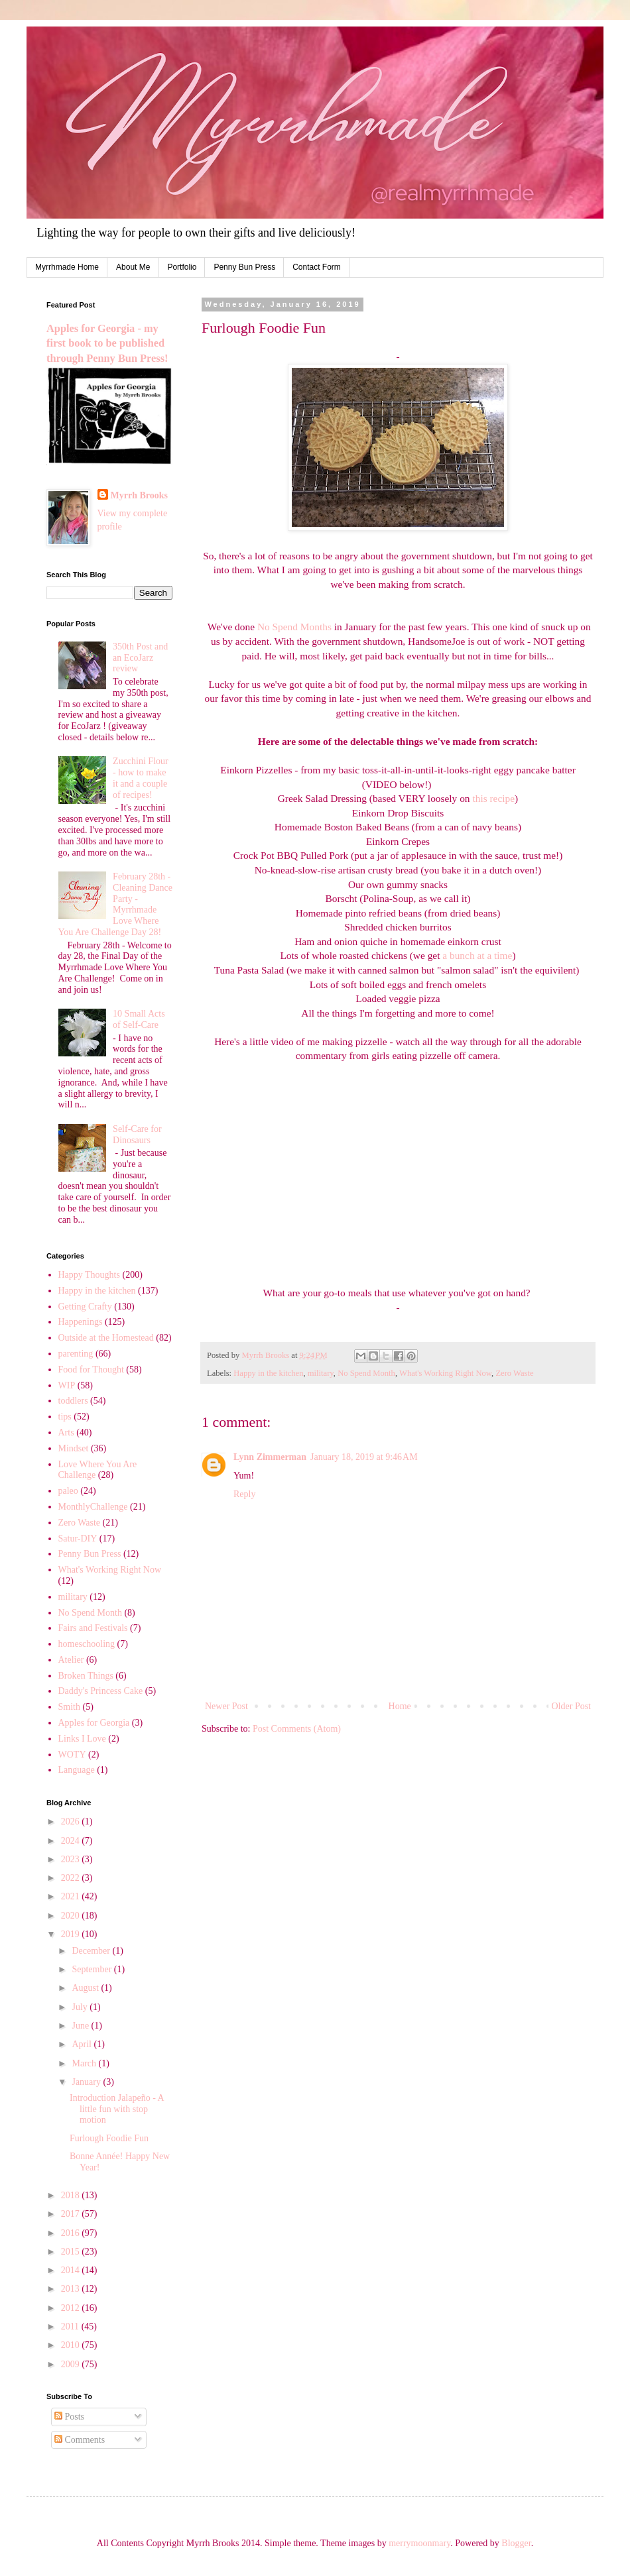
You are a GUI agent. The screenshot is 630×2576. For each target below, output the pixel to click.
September (92, 1969)
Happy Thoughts (89, 1275)
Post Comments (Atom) (297, 1729)
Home (400, 1706)
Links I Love (82, 1739)
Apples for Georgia (94, 1723)
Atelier (71, 1660)
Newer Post (226, 1706)
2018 (71, 2195)
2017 (71, 2214)
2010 (71, 2345)
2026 (71, 1821)
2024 (71, 1841)
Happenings (80, 1322)
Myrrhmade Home (67, 267)
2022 (71, 1878)
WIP (67, 1385)
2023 (71, 1859)
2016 (71, 2233)
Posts (69, 2417)
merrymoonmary (419, 2543)
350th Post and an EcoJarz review (140, 658)
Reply (244, 1494)
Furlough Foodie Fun (109, 2138)
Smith (69, 1707)
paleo (68, 1491)
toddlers (73, 1401)
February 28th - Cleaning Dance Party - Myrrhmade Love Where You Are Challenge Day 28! (115, 904)
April (83, 2044)
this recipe (493, 798)
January (87, 2082)
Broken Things (85, 1676)
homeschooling (86, 1644)
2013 (71, 2289)
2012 (71, 2308)
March (85, 2063)
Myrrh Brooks (139, 495)
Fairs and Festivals (93, 1628)
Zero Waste (514, 1373)
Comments (79, 2440)
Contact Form (316, 267)
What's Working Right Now (445, 1373)
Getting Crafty (85, 1307)
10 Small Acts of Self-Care (139, 1019)
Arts (66, 1432)
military (321, 1373)
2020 (71, 1916)
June (81, 2026)
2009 (71, 2364)
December (92, 1951)
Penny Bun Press (244, 267)
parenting (76, 1354)
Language (76, 1770)
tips (65, 1417)
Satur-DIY (77, 1538)
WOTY (72, 1755)
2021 (71, 1896)
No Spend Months (294, 626)
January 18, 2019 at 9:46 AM (364, 1457)
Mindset (73, 1448)
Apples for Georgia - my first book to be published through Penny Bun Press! (107, 343)
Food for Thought (91, 1369)
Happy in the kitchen (268, 1373)
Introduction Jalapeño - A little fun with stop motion (117, 2109)
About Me (133, 267)
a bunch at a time (477, 955)
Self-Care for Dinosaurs (137, 1134)
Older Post (572, 1706)
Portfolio (181, 267)
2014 (71, 2270)
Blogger (516, 2543)
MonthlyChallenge (93, 1507)
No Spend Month (366, 1373)
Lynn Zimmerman (269, 1457)
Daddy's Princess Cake (100, 1691)
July (81, 2007)
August (86, 1988)
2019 (71, 1934)
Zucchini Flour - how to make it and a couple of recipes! (140, 777)
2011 (71, 2326)
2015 (71, 2252)
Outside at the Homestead (106, 1338)
